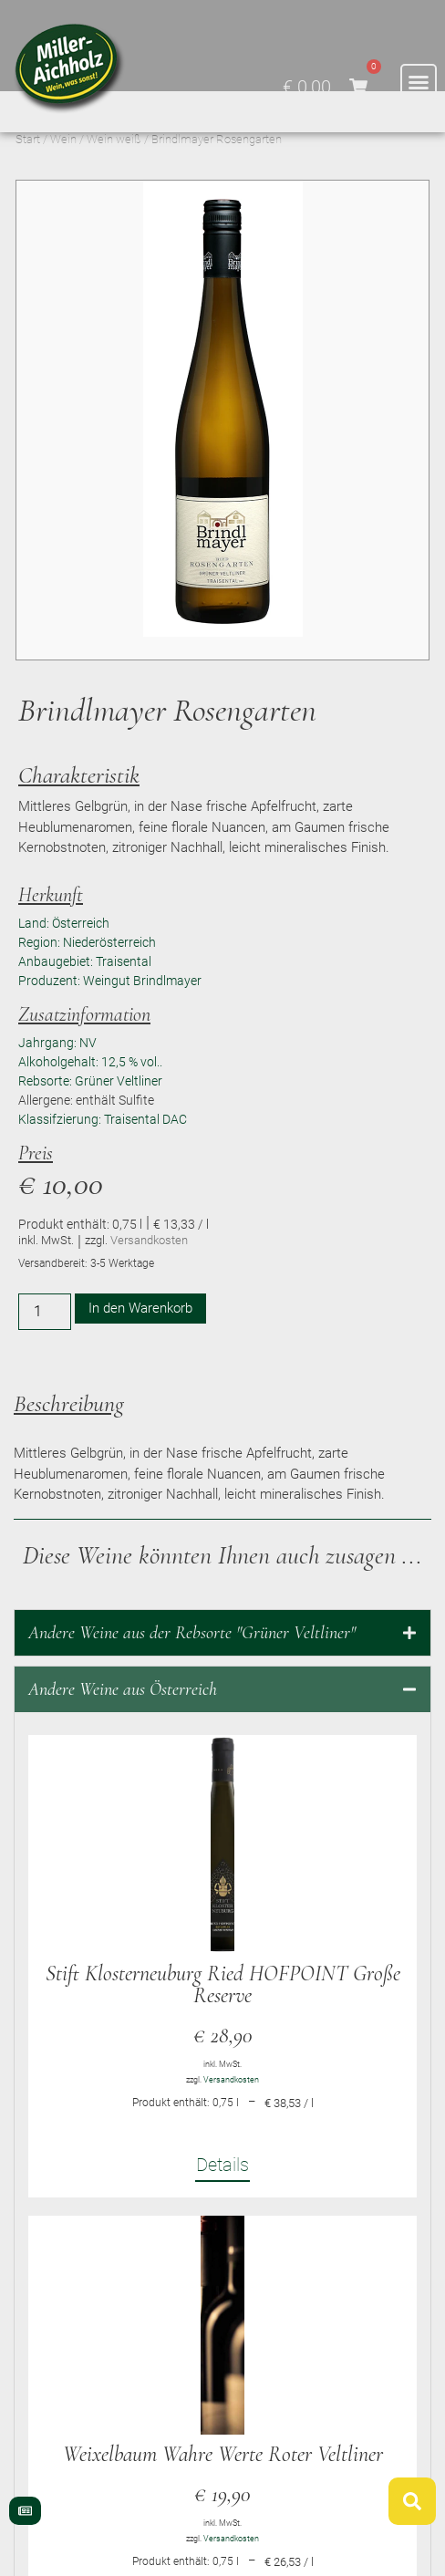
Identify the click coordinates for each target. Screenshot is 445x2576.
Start (28, 180)
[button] (418, 82)
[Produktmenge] (44, 1353)
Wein (63, 180)
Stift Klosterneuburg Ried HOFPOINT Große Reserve (223, 2025)
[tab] (222, 1674)
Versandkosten (149, 1281)
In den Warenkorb (140, 1349)
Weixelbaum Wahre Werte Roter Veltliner (223, 2495)
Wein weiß (114, 180)
